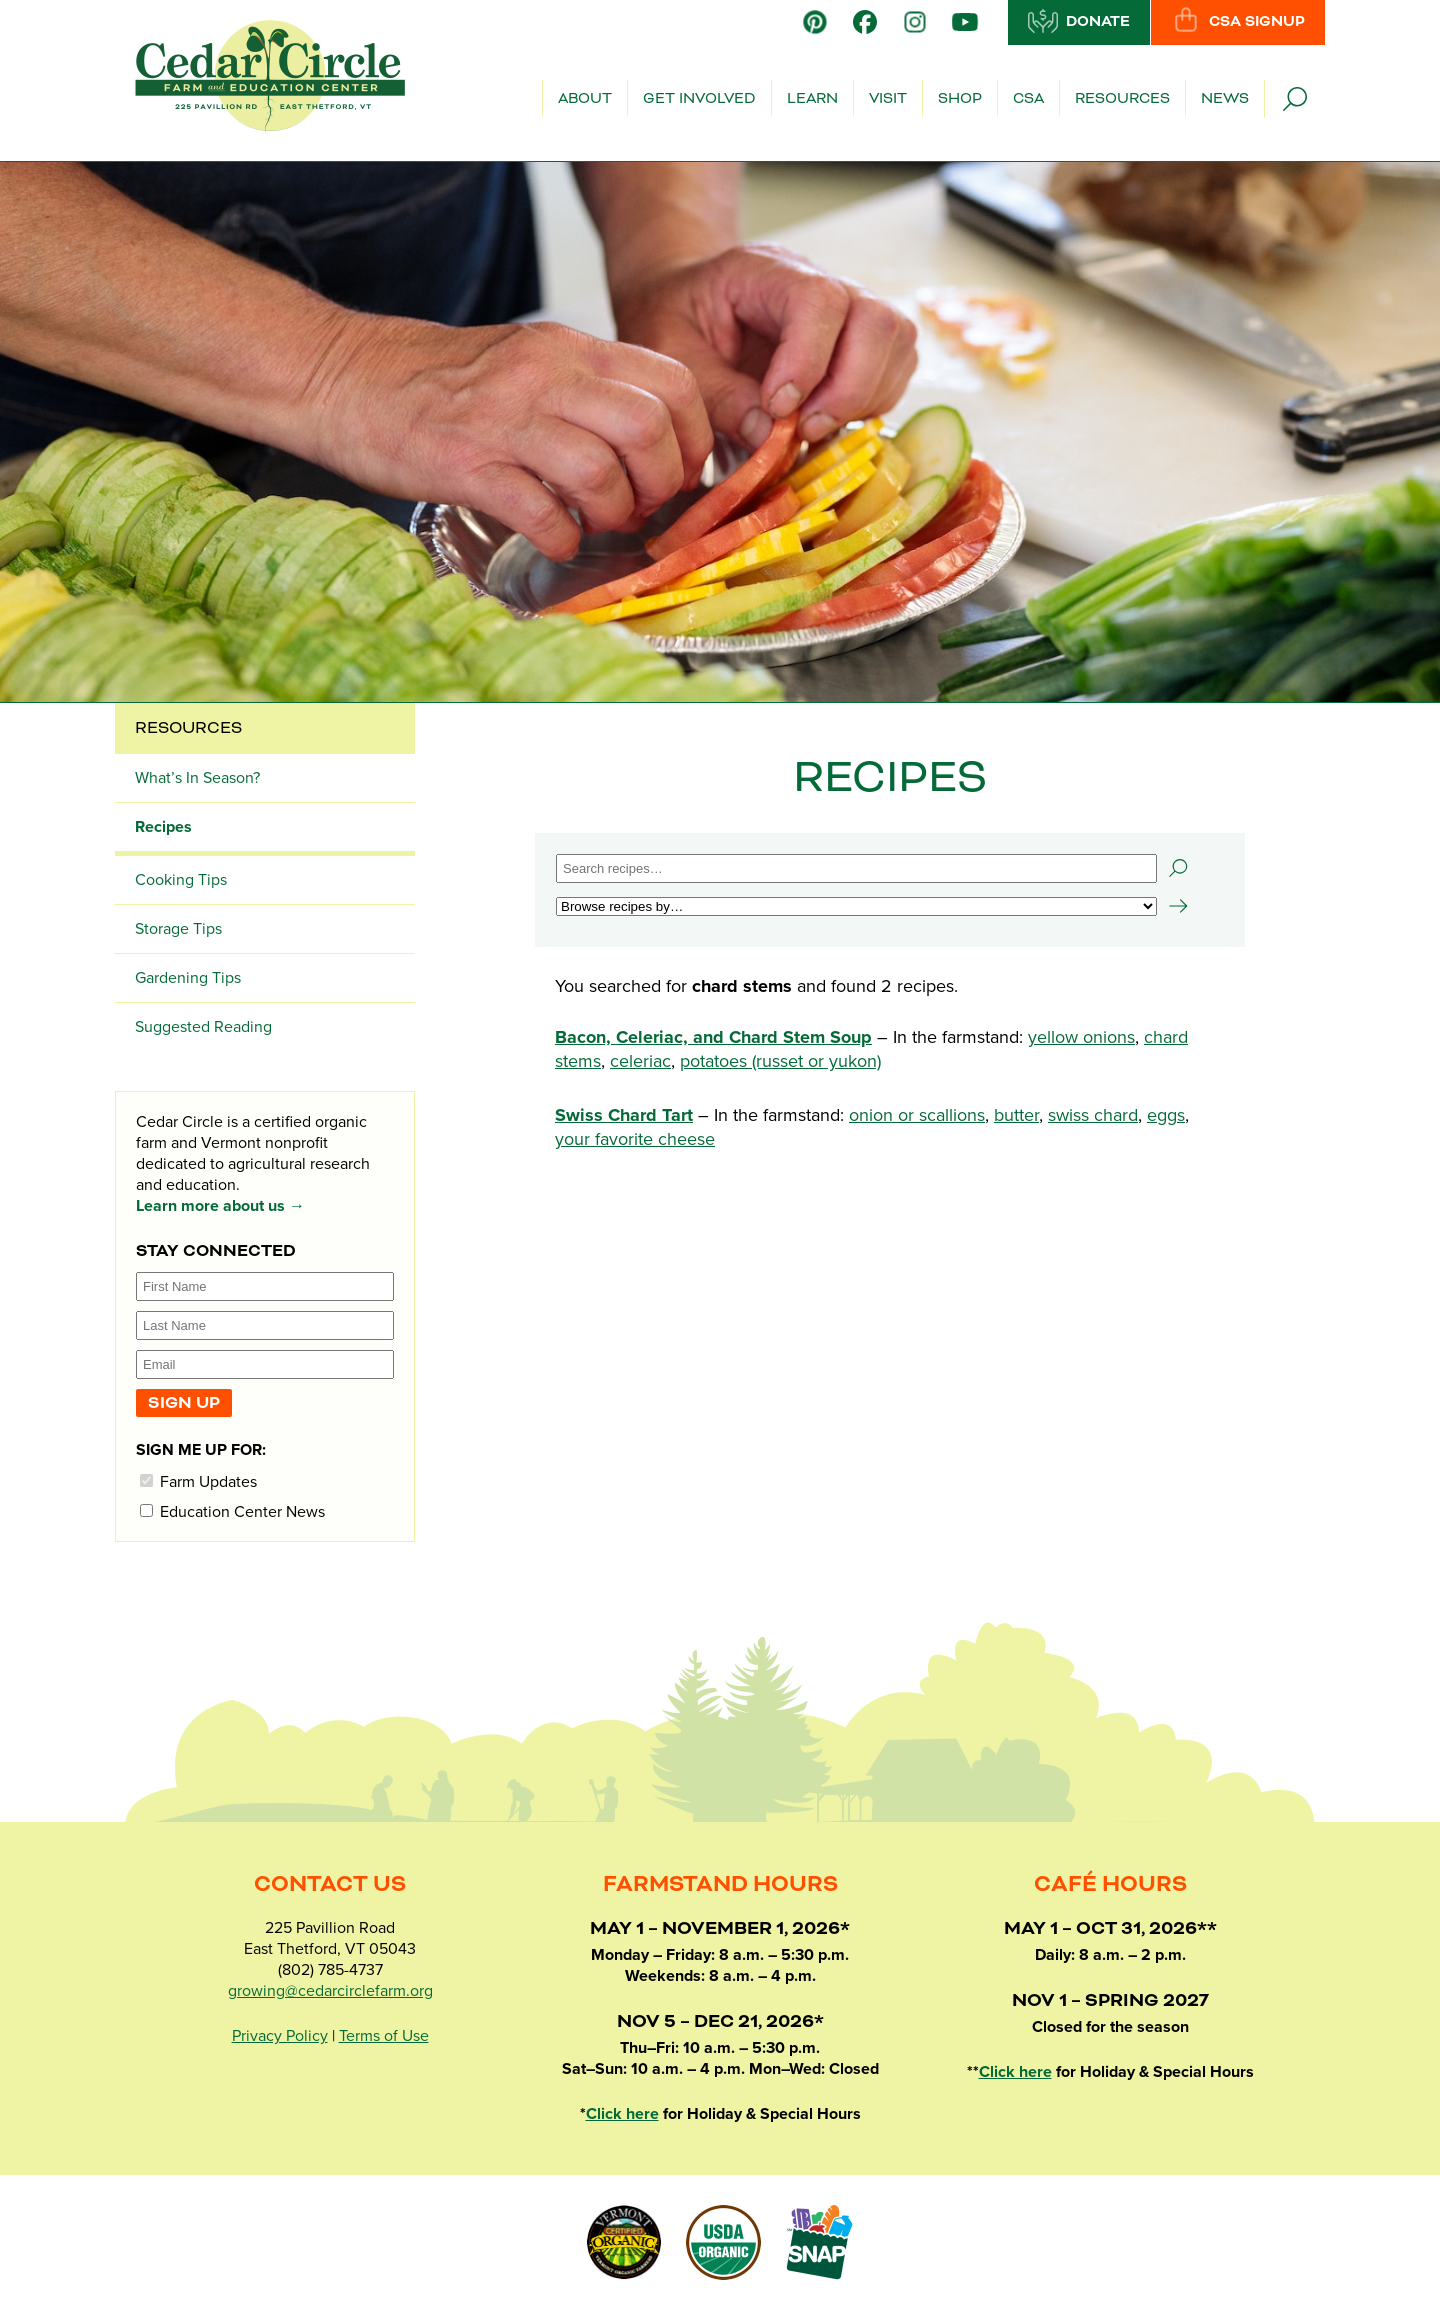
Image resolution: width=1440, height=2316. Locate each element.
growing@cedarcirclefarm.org (330, 1991)
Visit (888, 99)
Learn (812, 99)
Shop (960, 99)
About (585, 99)
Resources (1122, 99)
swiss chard (1093, 1115)
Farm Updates (198, 1481)
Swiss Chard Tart (624, 1115)
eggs (1166, 1115)
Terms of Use (384, 2036)
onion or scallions (917, 1115)
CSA (1028, 99)
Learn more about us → (220, 1206)
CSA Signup (1238, 21)
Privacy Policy (280, 2036)
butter (1016, 1115)
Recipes (163, 827)
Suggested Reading (203, 1027)
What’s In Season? (197, 778)
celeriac (640, 1061)
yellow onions (1081, 1037)
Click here (622, 2114)
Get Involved (699, 99)
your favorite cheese (635, 1139)
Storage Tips (178, 929)
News (1225, 99)
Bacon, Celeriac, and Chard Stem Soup (713, 1037)
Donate (1079, 21)
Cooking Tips (181, 880)
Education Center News (232, 1511)
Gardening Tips (188, 978)
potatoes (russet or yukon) (780, 1061)
